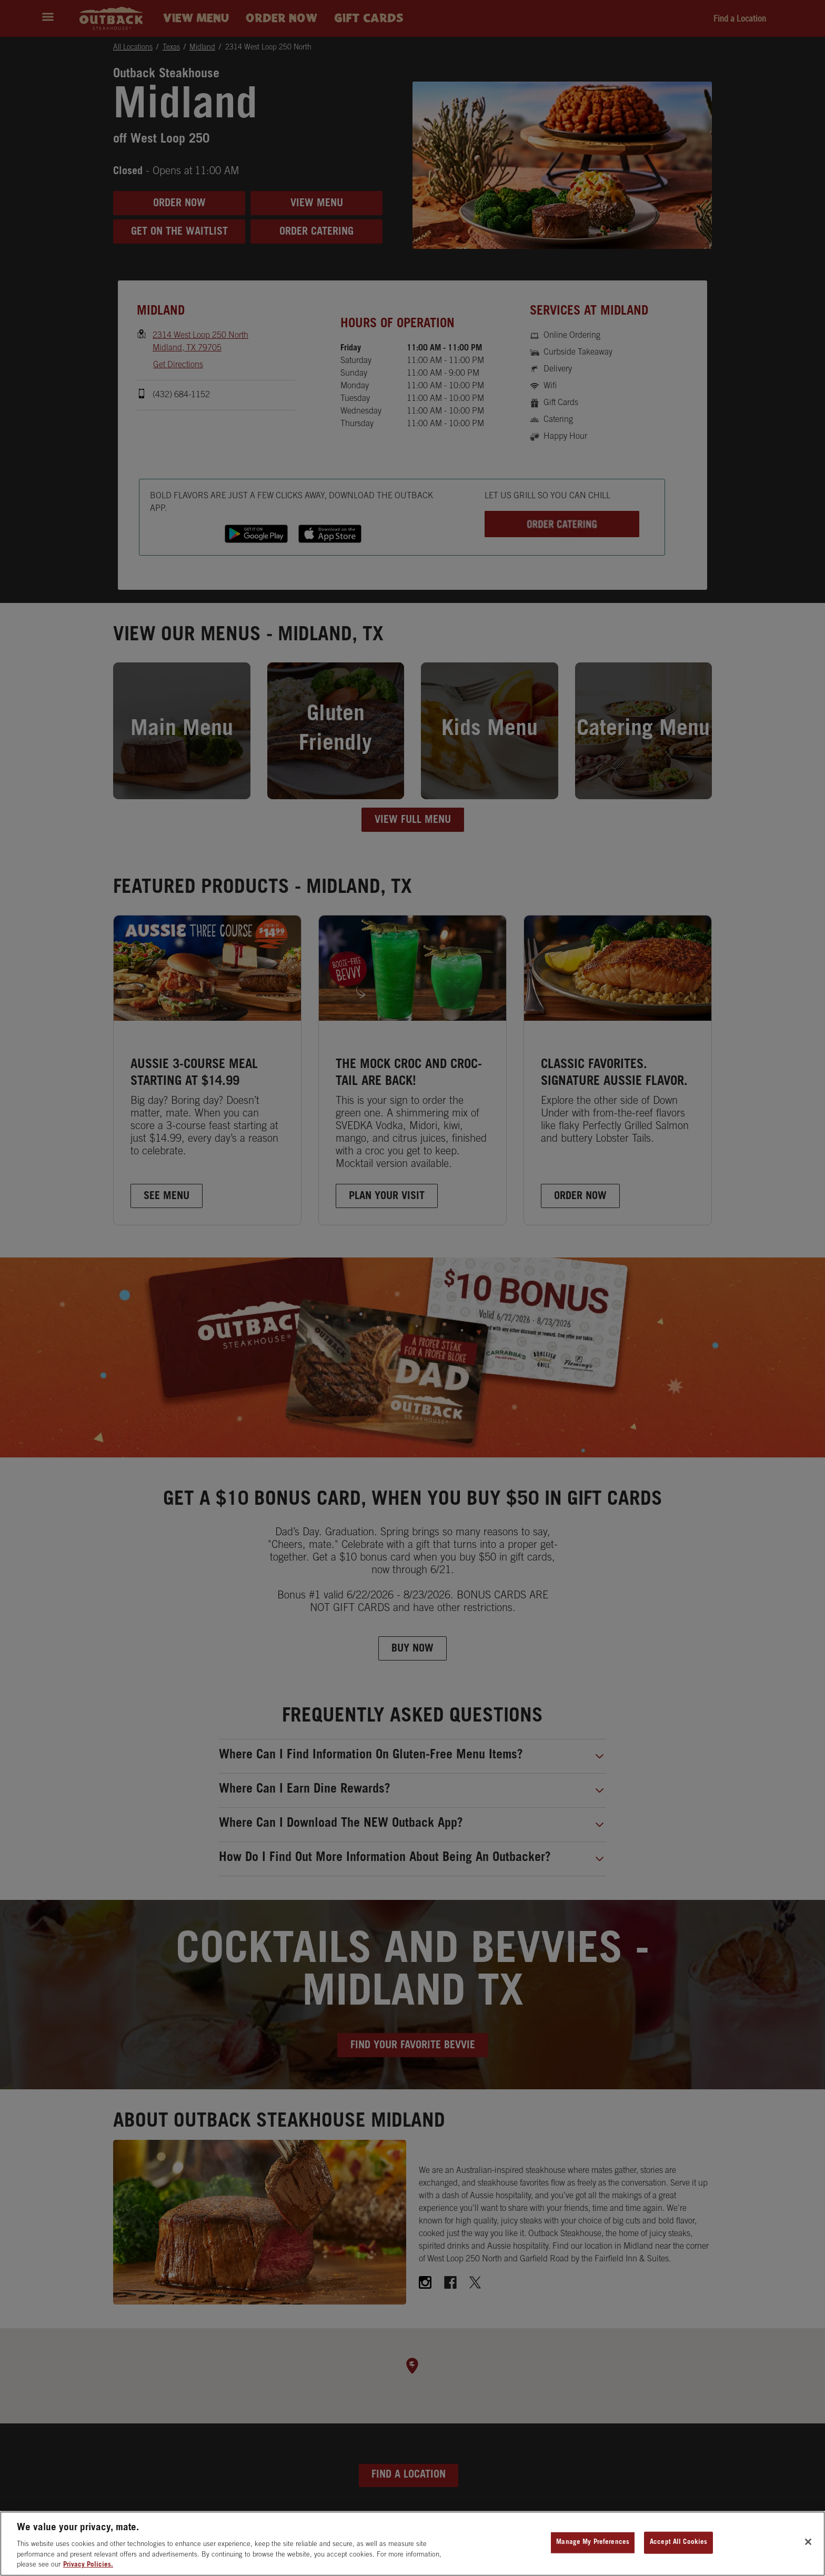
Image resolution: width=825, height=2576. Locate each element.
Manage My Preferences (592, 2544)
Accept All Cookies (678, 2544)
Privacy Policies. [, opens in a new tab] (88, 2566)
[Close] (808, 2543)
